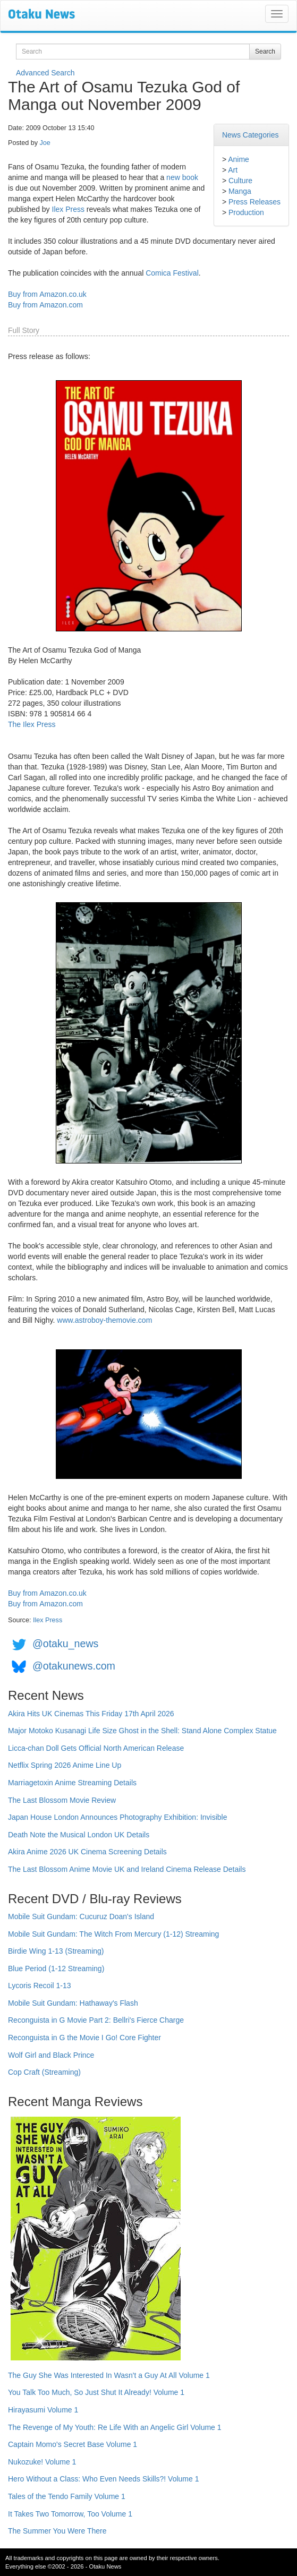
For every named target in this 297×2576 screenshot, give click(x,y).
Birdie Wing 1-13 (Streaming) (56, 1951)
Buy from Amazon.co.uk (47, 294)
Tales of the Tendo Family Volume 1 (66, 2496)
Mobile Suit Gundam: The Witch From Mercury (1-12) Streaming (113, 1934)
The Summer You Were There (57, 2531)
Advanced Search (45, 73)
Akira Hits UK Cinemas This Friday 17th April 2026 (91, 1713)
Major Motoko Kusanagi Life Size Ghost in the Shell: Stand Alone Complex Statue (142, 1730)
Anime (238, 159)
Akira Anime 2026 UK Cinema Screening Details (87, 1851)
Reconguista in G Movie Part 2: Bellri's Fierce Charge (96, 2020)
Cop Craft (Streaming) (44, 2072)
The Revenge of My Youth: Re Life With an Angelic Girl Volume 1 (115, 2427)
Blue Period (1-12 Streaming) (56, 1968)
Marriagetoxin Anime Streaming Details (72, 1782)
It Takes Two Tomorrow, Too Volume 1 (70, 2514)
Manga (239, 191)
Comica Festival (172, 273)
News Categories (250, 135)
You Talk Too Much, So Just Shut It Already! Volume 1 (96, 2392)
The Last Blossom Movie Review (62, 1800)
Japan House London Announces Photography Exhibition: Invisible (117, 1817)
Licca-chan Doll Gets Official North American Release (96, 1748)
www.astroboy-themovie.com (104, 1320)
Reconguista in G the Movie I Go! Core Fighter (84, 2037)
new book (182, 177)
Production (246, 212)
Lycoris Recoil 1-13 (39, 1985)
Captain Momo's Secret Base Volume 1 (72, 2444)
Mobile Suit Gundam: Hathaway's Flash (73, 2003)
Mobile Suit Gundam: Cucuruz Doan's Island (81, 1916)
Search (265, 51)
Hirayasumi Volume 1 (43, 2410)
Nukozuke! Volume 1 (42, 2462)
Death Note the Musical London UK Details (78, 1834)
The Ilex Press (31, 724)
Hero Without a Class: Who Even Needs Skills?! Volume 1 (103, 2479)
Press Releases (254, 202)
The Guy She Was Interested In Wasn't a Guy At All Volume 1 (109, 2375)
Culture (240, 180)
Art (232, 170)
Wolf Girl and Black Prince (51, 2055)
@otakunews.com (73, 1666)
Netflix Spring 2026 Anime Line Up (64, 1765)
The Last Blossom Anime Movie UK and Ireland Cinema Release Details (126, 1869)
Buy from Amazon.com (45, 305)
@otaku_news (65, 1643)
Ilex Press (68, 209)
